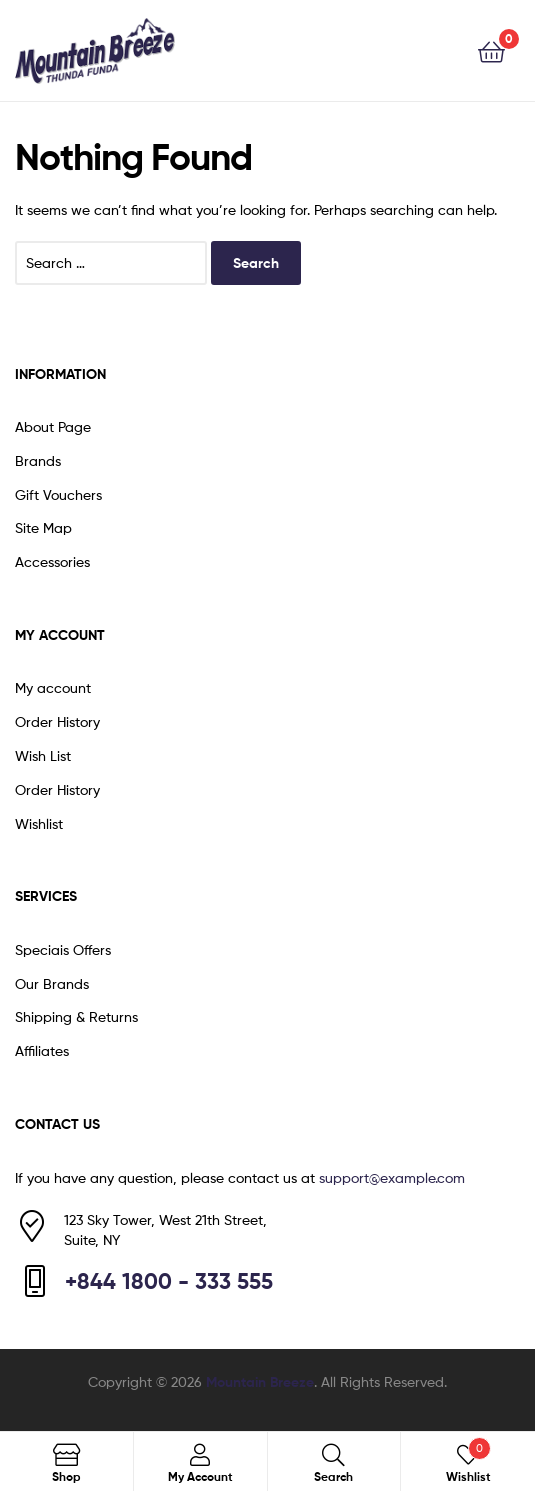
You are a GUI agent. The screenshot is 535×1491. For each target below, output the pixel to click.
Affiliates (42, 1050)
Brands (38, 460)
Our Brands (52, 983)
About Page (53, 426)
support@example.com (392, 1177)
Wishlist (39, 823)
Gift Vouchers (58, 494)
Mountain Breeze (260, 1382)
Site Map (43, 527)
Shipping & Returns (76, 1016)
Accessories (52, 561)
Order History (57, 721)
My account (53, 687)
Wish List (43, 755)
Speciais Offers (63, 949)
